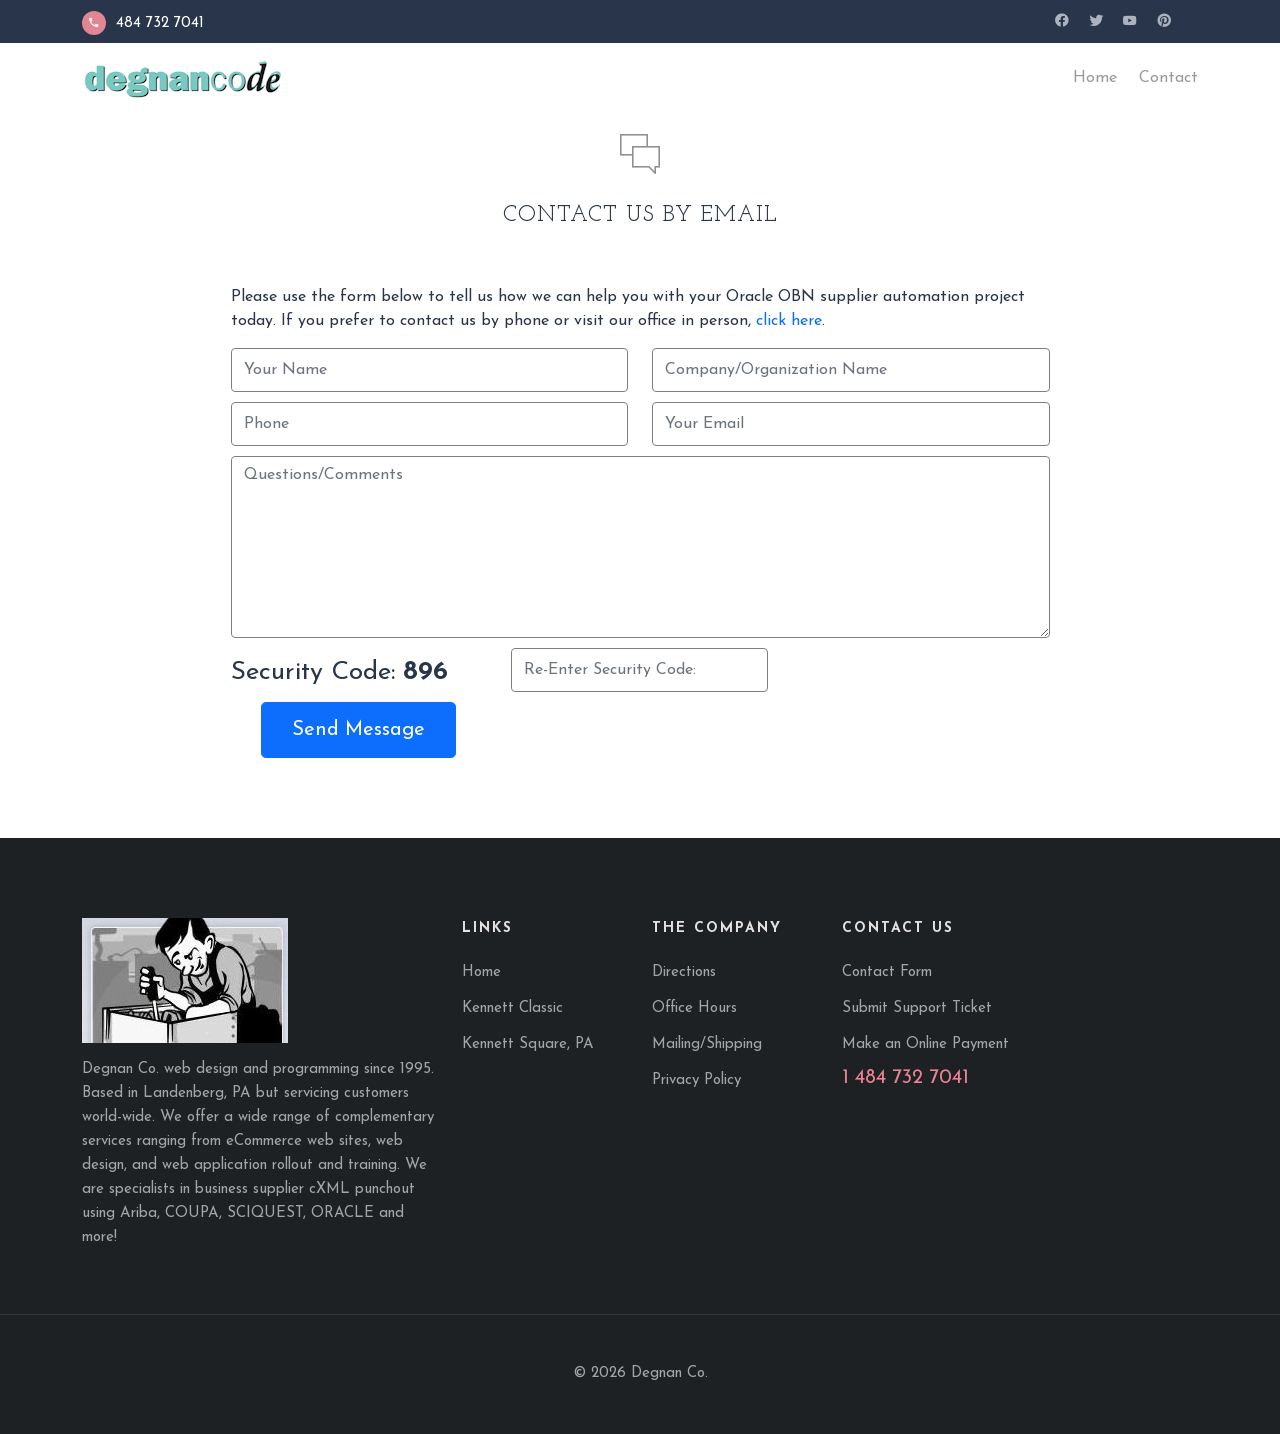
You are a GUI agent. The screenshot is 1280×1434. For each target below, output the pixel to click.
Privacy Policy (696, 1080)
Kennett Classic (512, 1008)
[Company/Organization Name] (851, 370)
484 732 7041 (143, 23)
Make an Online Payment (925, 1044)
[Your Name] (430, 370)
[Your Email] (851, 424)
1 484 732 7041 (905, 1078)
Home (481, 972)
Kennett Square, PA (528, 1044)
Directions (684, 972)
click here (789, 321)
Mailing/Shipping (707, 1044)
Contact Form (887, 972)
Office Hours (694, 1008)
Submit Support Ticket (917, 1008)
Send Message (358, 730)
